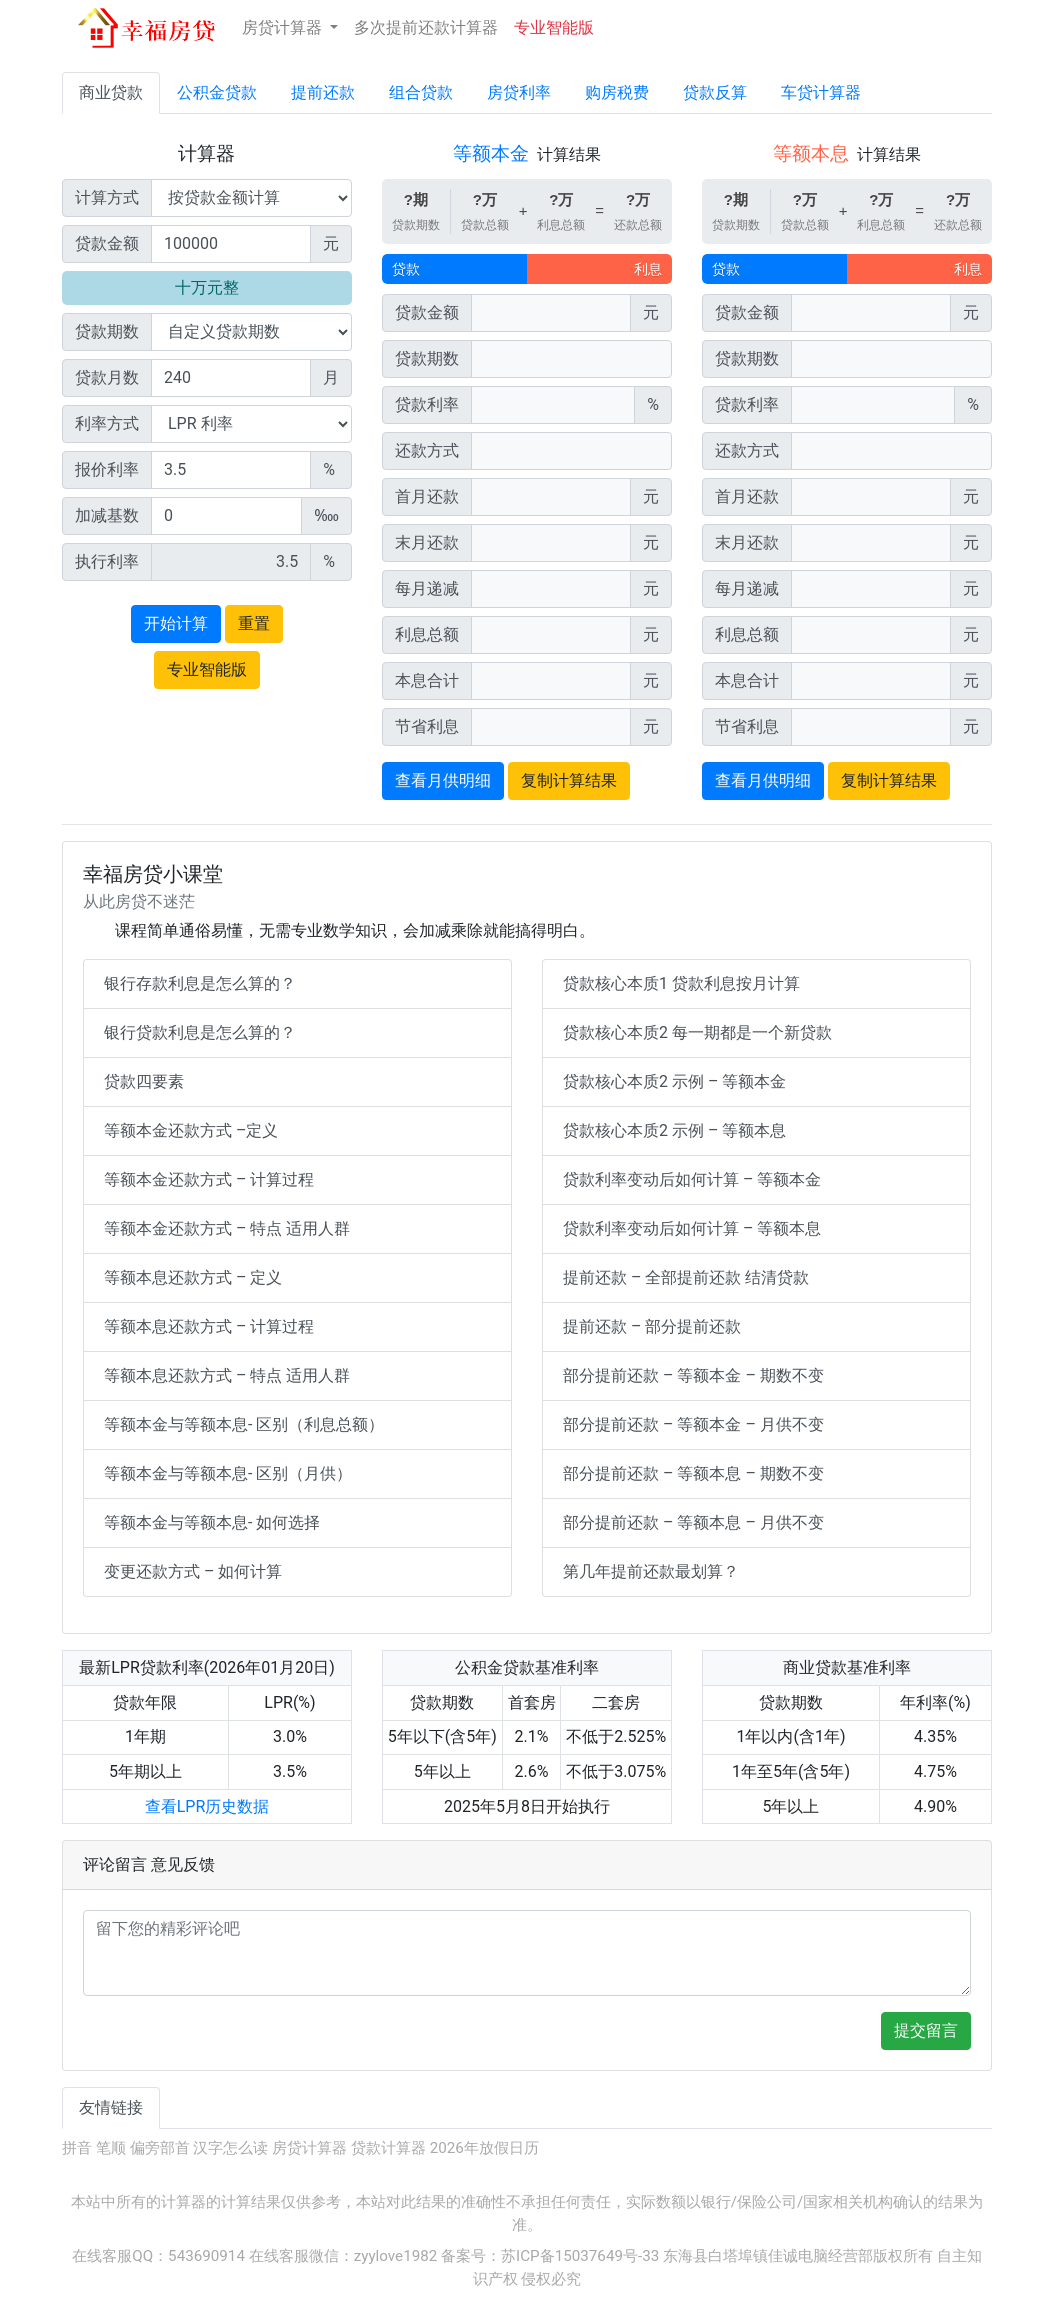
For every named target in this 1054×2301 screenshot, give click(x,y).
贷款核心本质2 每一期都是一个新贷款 (697, 1032)
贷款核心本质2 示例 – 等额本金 (674, 1081)
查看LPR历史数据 (207, 1806)
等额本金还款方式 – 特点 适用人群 (227, 1228)
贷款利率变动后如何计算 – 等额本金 (692, 1179)
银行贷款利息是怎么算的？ (200, 1032)
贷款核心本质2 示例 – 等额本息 (674, 1130)
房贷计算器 (309, 2148)
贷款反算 (715, 92)
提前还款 (323, 92)
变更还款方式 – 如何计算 (193, 1571)
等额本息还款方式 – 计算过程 (209, 1326)
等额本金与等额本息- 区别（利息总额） (244, 1424)
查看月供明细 (443, 780)
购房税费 (617, 92)
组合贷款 (421, 92)
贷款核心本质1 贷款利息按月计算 (681, 983)
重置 (254, 623)
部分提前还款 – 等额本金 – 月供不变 (693, 1424)
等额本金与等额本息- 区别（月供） (228, 1473)
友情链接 (111, 2107)
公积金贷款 (217, 92)
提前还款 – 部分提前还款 (652, 1326)
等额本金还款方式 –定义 (191, 1130)
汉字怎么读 (230, 2148)
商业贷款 (111, 92)
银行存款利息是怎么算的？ (200, 983)
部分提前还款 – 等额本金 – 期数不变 (693, 1375)
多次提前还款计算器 (426, 27)
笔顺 (111, 2148)
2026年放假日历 (484, 2148)
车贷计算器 (821, 92)
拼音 (77, 2148)
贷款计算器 (388, 2148)
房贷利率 (519, 92)
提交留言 (926, 2030)
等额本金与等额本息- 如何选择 (212, 1522)
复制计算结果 (569, 780)
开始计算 (176, 623)
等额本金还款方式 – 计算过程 (209, 1179)
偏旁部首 (160, 2148)
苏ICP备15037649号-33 (580, 2256)
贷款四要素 (144, 1081)
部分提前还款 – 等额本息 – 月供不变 (693, 1522)
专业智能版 (554, 27)
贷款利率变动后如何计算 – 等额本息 (692, 1228)
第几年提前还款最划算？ (651, 1571)
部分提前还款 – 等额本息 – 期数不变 (693, 1473)
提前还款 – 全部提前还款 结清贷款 (686, 1277)
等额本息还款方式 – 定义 (193, 1277)
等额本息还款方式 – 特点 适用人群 (227, 1375)
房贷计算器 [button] (284, 27)
